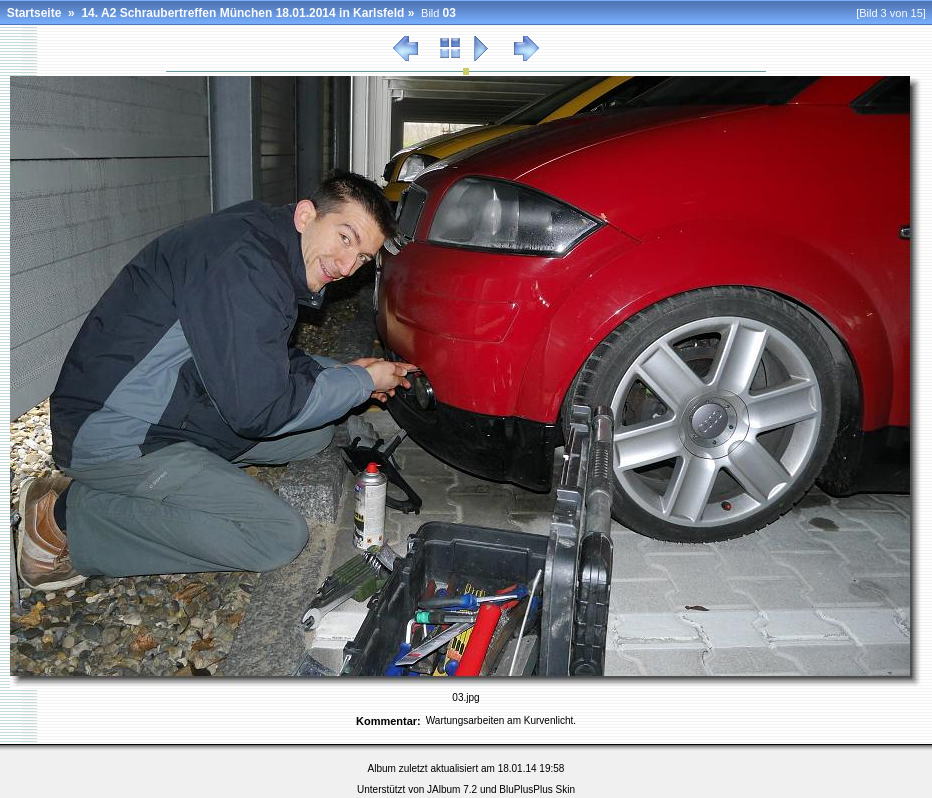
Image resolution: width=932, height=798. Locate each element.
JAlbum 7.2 (452, 789)
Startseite (34, 13)
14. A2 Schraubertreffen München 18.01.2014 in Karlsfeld (242, 13)
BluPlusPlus (525, 789)
